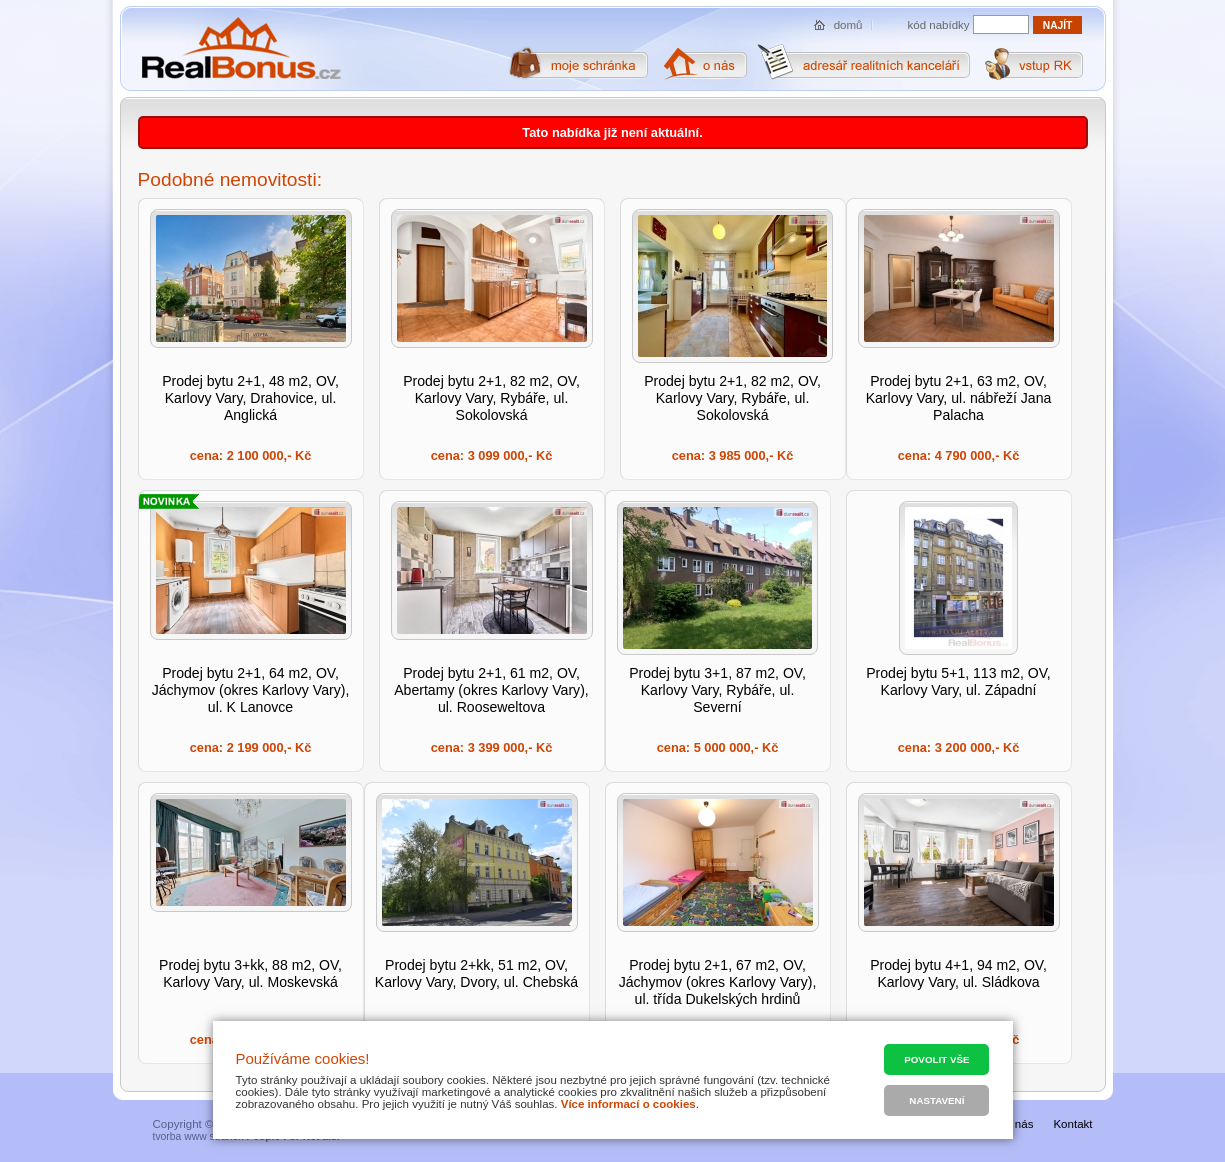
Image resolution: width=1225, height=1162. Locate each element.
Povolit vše (936, 1059)
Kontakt (1072, 1124)
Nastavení (936, 1100)
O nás (1018, 1124)
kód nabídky (939, 25)
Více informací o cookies (628, 1104)
